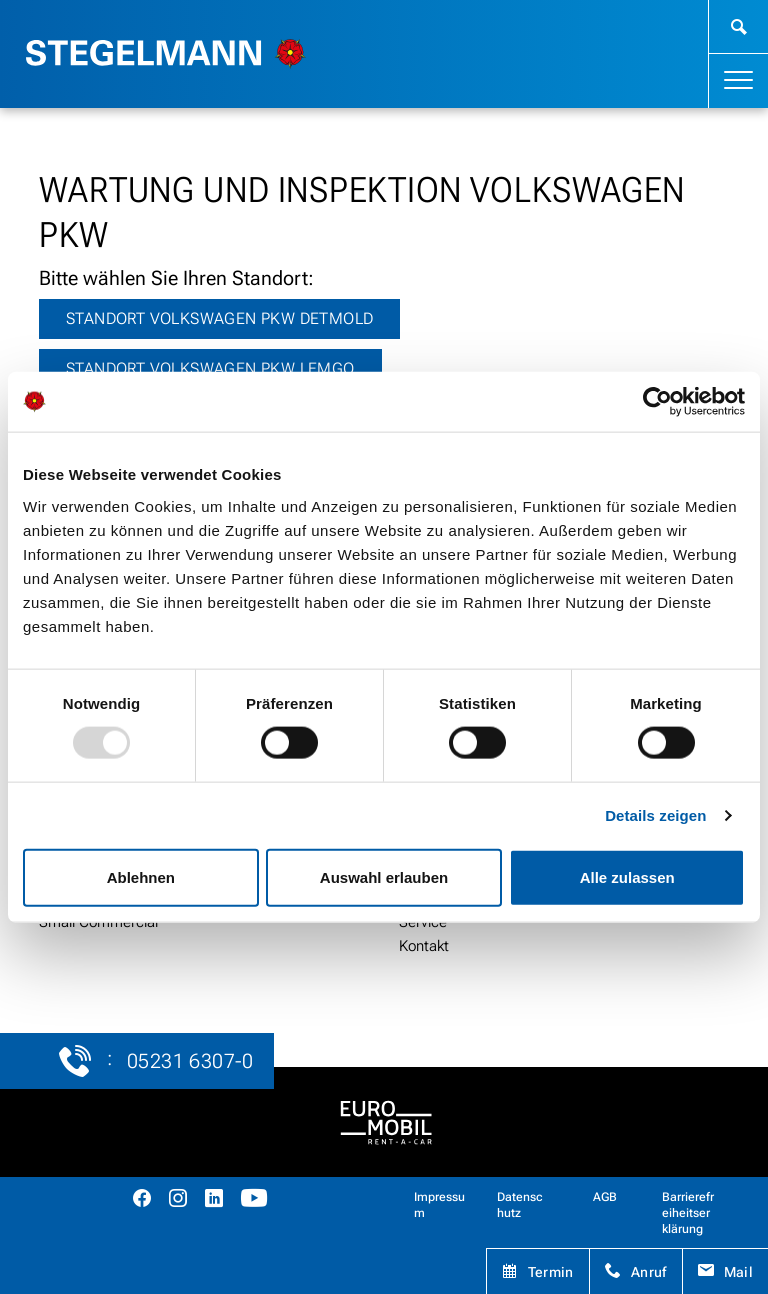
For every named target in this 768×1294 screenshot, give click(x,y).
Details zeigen (655, 815)
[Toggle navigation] (738, 81)
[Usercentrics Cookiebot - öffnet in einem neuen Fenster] (657, 402)
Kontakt (424, 946)
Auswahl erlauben (384, 876)
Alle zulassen (627, 876)
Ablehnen (141, 876)
